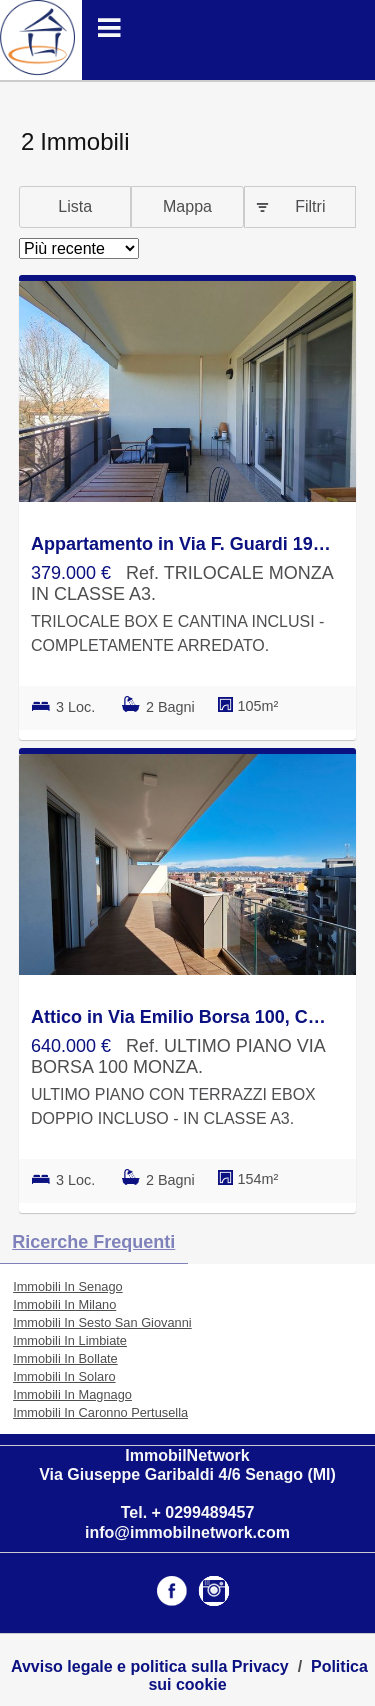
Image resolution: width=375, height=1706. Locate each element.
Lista (75, 206)
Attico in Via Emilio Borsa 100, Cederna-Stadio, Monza (182, 1017)
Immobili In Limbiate (70, 1340)
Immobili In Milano (64, 1304)
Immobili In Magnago (72, 1394)
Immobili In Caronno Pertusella (100, 1412)
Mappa (187, 206)
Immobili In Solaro (64, 1376)
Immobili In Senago (68, 1286)
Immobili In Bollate (65, 1358)
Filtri (310, 206)
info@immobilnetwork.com (187, 1532)
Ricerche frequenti (93, 1242)
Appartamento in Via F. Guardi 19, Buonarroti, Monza (182, 544)
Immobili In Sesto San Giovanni (102, 1322)
